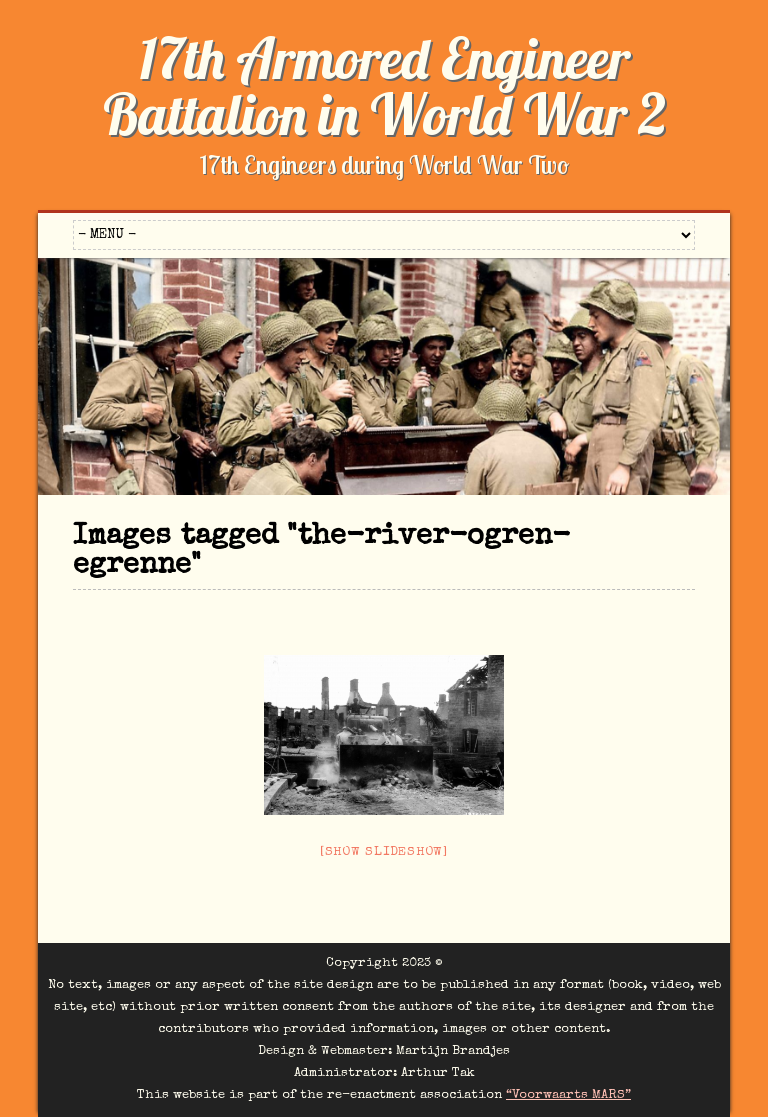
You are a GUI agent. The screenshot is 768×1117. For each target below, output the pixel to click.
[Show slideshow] (384, 852)
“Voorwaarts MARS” (568, 1095)
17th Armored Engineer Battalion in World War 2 (384, 86)
